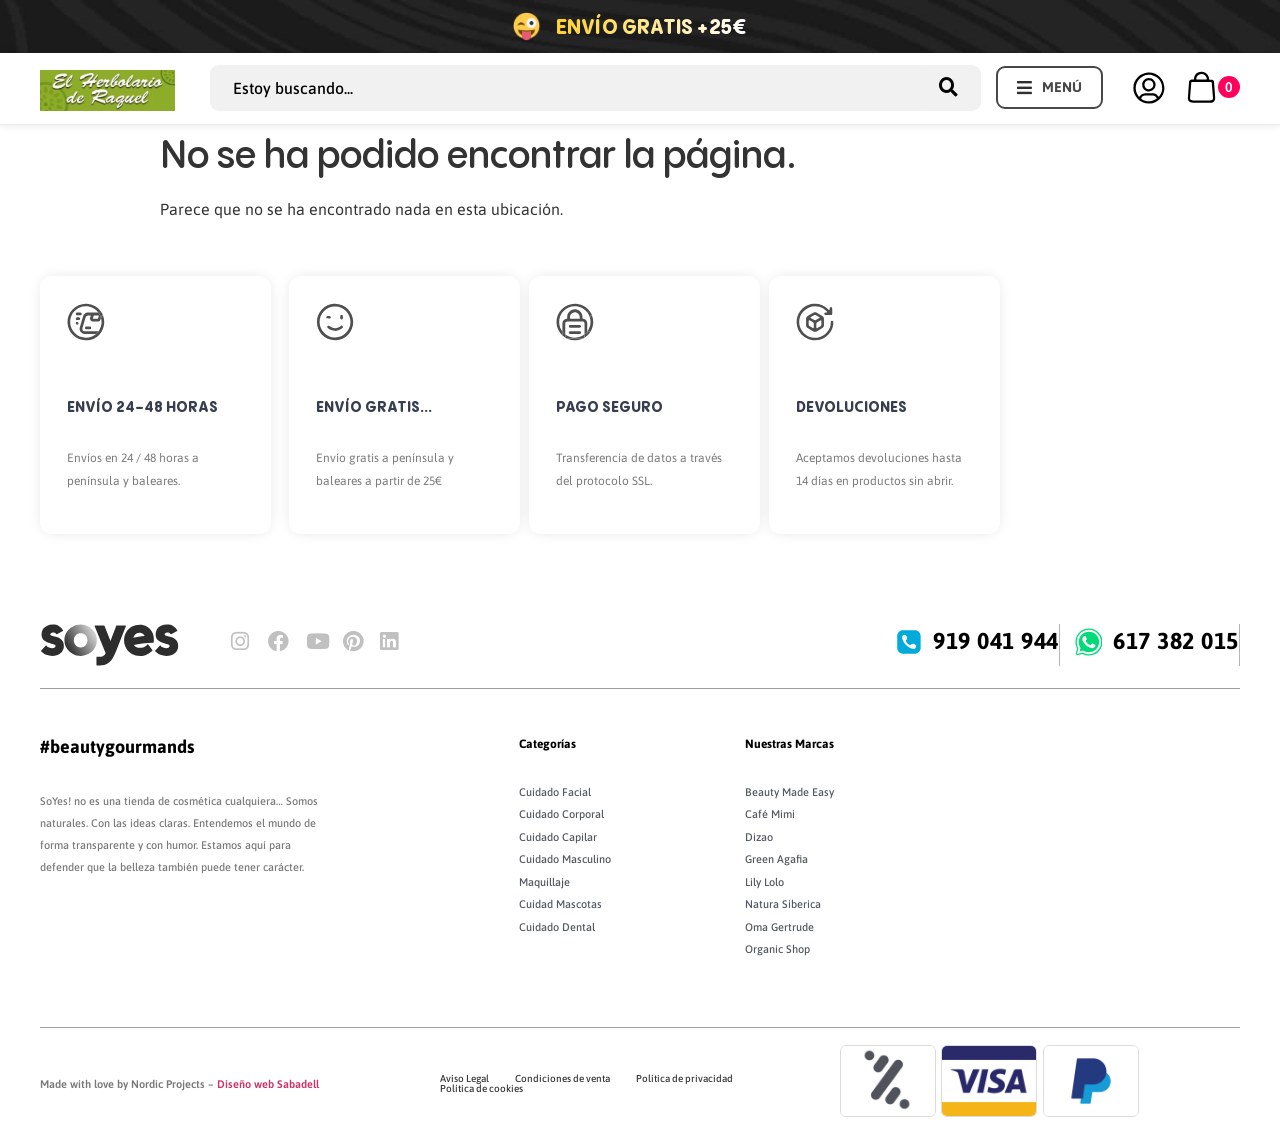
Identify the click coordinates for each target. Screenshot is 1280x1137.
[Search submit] (955, 87)
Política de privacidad (684, 1078)
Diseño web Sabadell (268, 1084)
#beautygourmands (117, 746)
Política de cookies (481, 1088)
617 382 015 (1177, 641)
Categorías (547, 744)
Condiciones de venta (562, 1078)
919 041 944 (997, 641)
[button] (1049, 87)
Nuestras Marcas (789, 744)
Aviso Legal (464, 1078)
